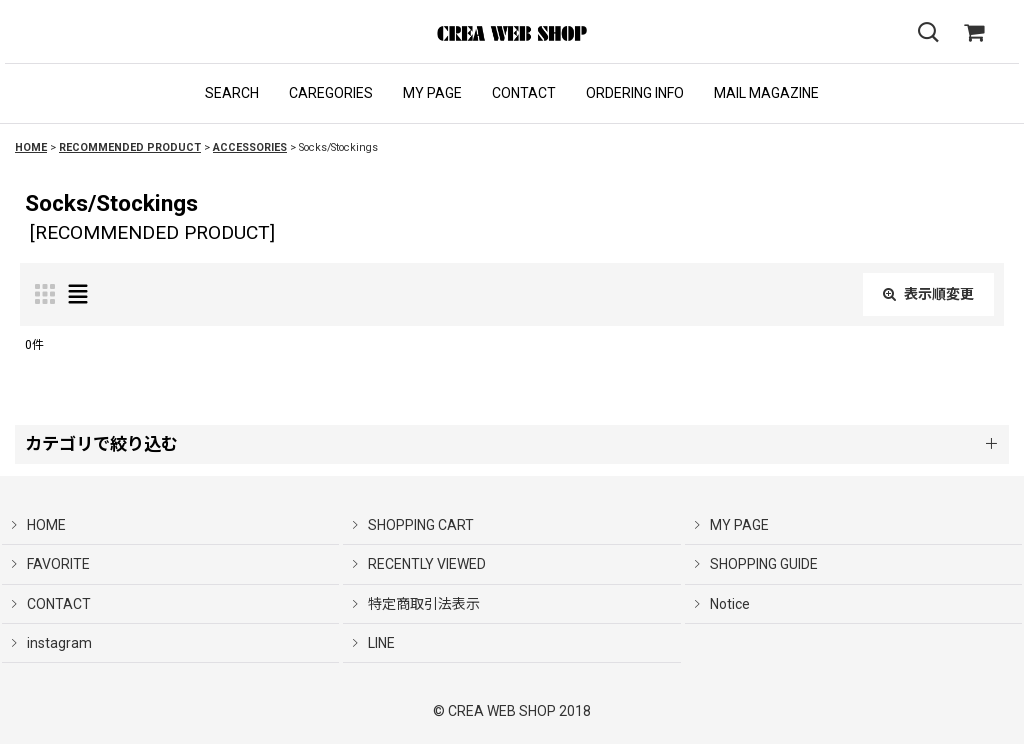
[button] (232, 93)
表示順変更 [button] (928, 294)
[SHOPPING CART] (974, 33)
